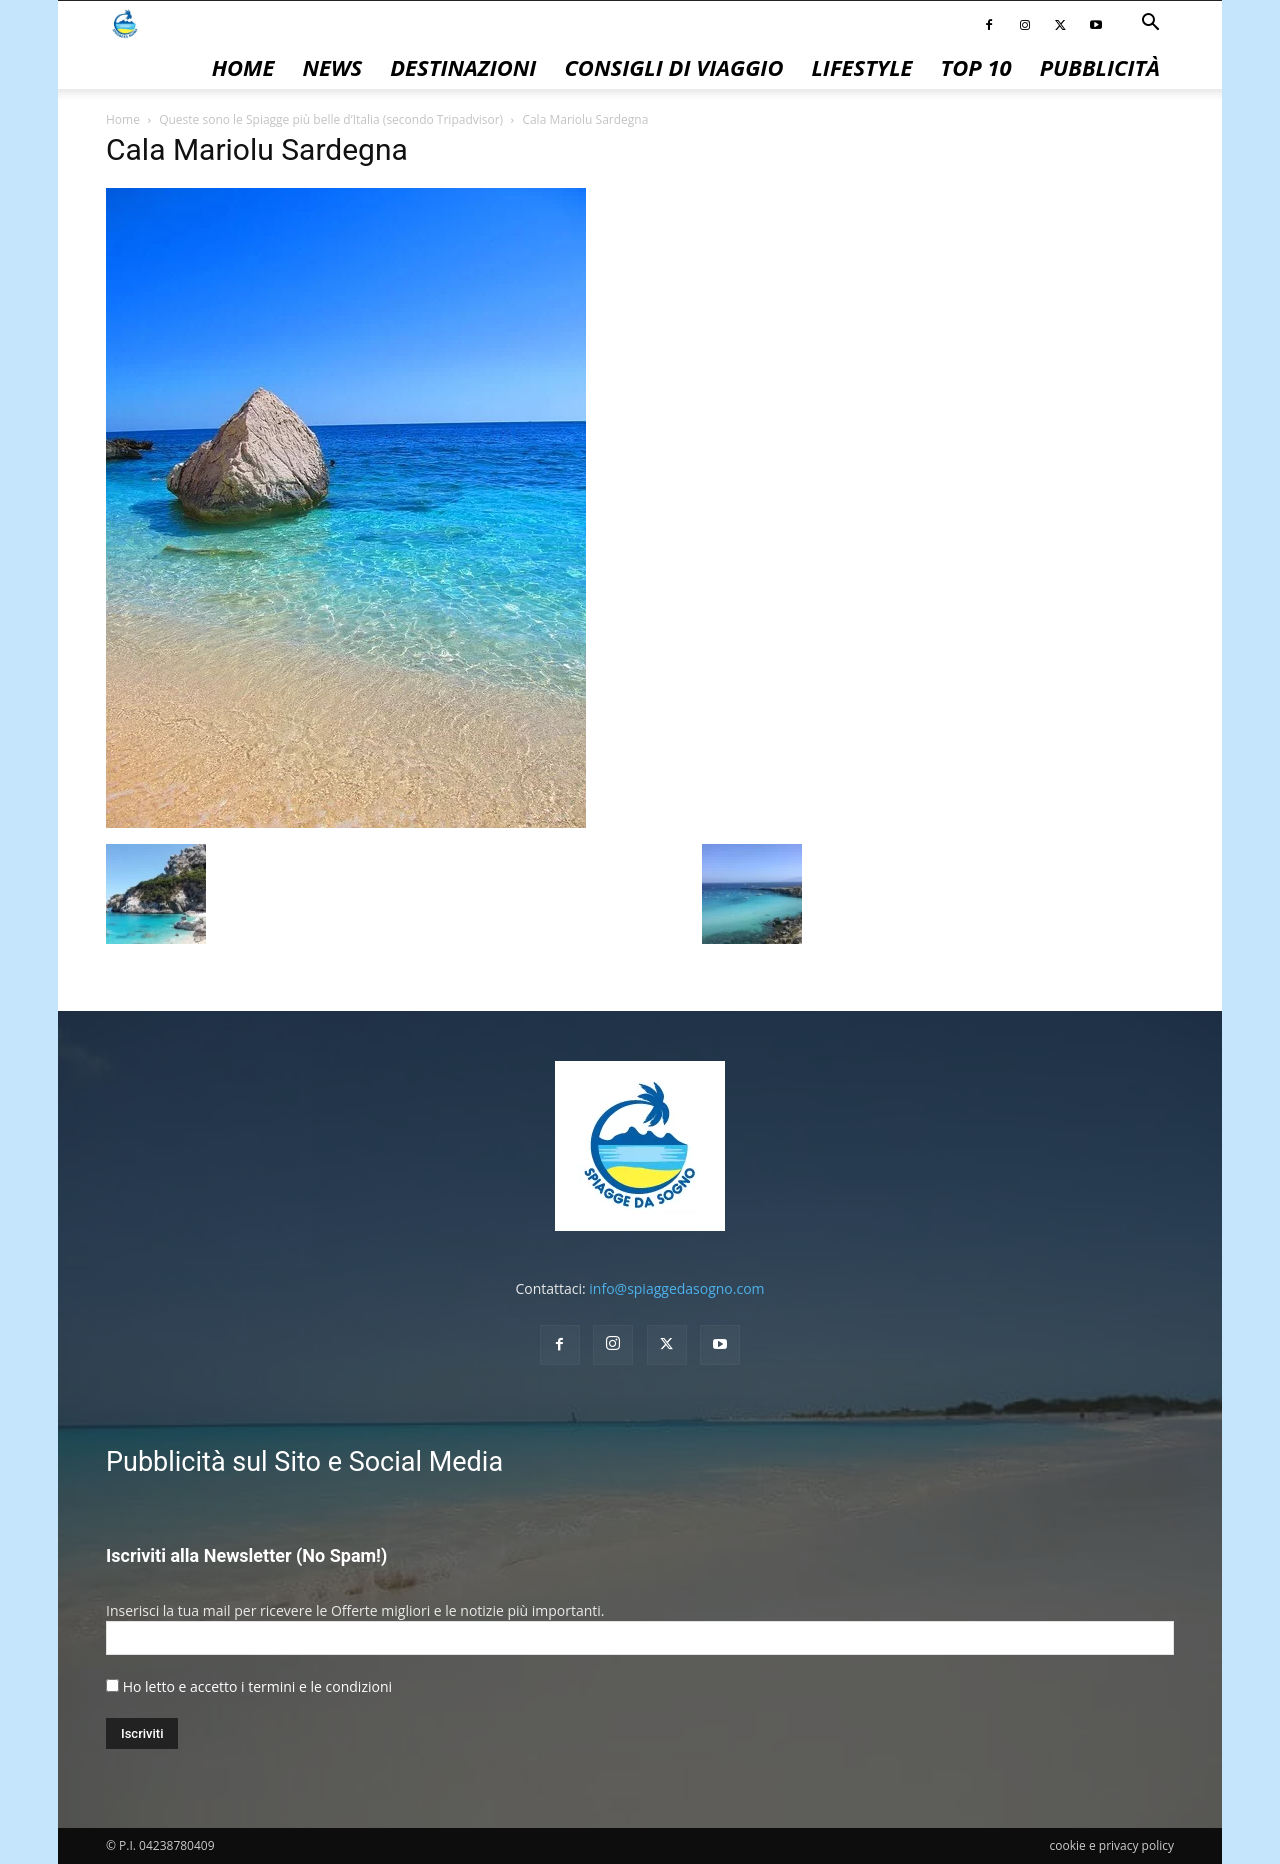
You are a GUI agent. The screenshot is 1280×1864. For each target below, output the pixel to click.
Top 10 (976, 67)
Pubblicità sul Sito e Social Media (304, 1462)
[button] (1150, 24)
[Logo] (125, 22)
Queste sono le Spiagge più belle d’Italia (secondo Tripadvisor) (331, 119)
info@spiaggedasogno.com (676, 1288)
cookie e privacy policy (1112, 1845)
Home (243, 67)
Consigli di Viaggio (673, 67)
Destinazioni (463, 67)
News (332, 67)
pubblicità (1100, 67)
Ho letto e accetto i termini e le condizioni (257, 1686)
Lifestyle (861, 67)
